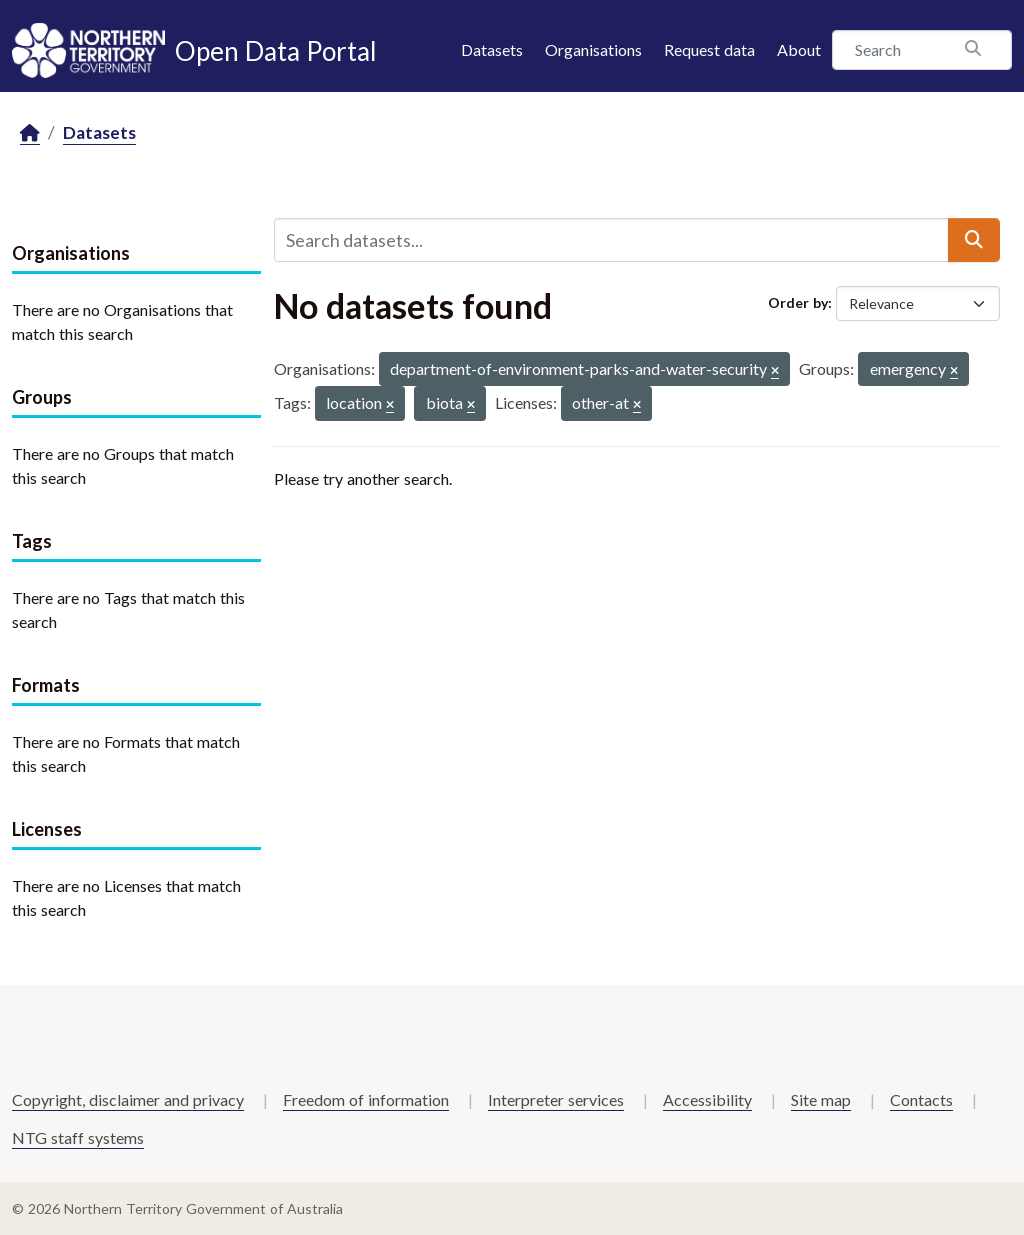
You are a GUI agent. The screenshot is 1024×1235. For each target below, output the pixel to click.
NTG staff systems (78, 1137)
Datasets (492, 49)
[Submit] (974, 240)
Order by (798, 302)
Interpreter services (556, 1099)
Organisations (593, 49)
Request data (709, 49)
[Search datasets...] (611, 240)
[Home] (30, 133)
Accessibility (707, 1099)
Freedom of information (366, 1099)
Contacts (921, 1099)
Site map (821, 1099)
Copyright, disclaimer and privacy (128, 1099)
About (799, 49)
